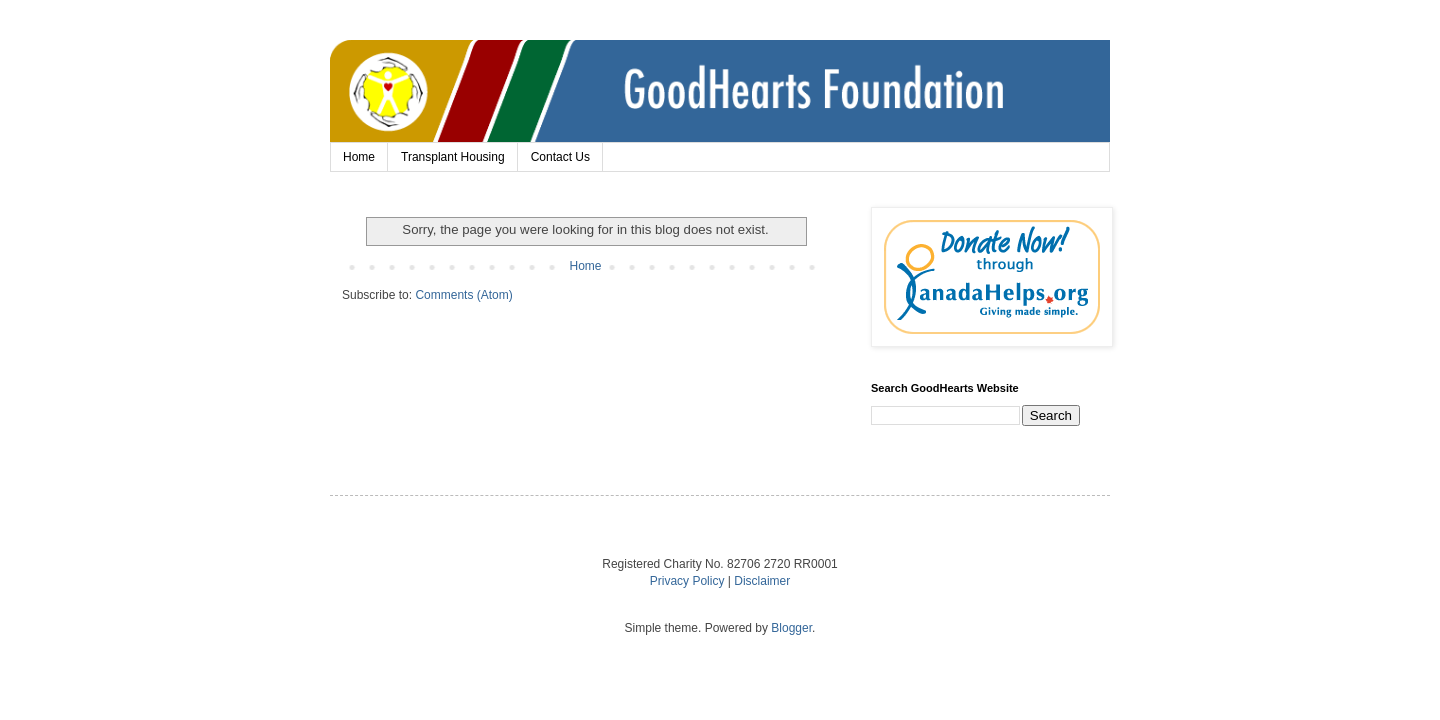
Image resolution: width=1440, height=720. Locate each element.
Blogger (791, 628)
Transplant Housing (453, 157)
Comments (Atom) (463, 295)
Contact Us (560, 157)
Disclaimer (762, 581)
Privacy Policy (687, 581)
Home (359, 157)
